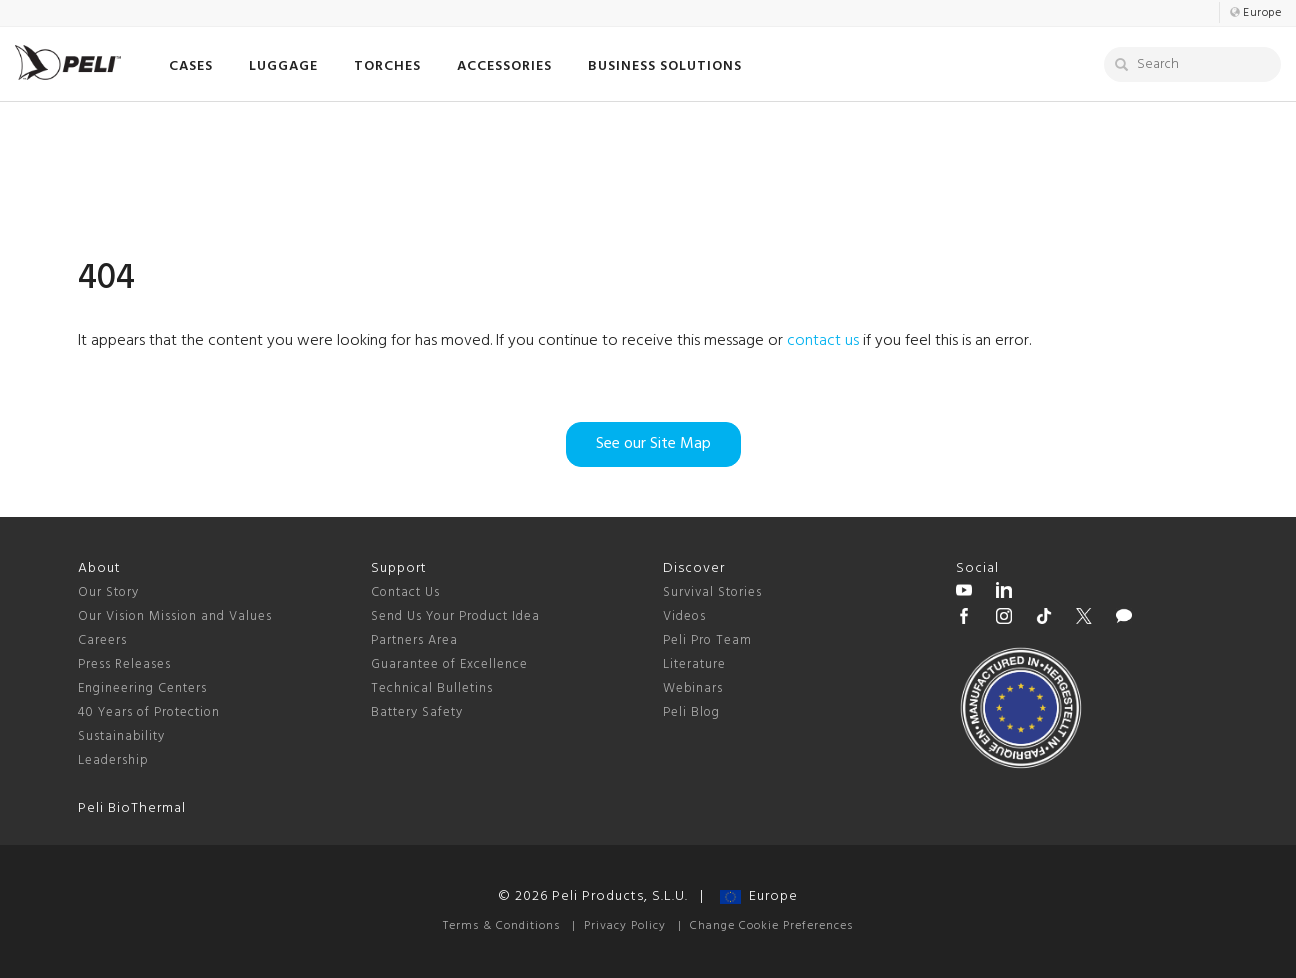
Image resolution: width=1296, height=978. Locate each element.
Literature (694, 664)
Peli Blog (691, 712)
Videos (684, 616)
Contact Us (405, 592)
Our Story (108, 592)
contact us (823, 341)
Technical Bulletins (432, 688)
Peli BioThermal (132, 808)
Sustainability (121, 736)
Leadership (113, 760)
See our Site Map (653, 444)
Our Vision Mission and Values (175, 616)
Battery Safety (417, 712)
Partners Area (414, 640)
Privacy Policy (625, 926)
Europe (759, 896)
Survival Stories (712, 592)
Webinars (693, 688)
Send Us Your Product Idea (455, 616)
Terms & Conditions (501, 926)
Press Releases (124, 664)
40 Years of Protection (149, 712)
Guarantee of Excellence (449, 664)
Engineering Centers (142, 688)
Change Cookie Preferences (771, 926)
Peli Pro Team (707, 640)
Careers (102, 640)
